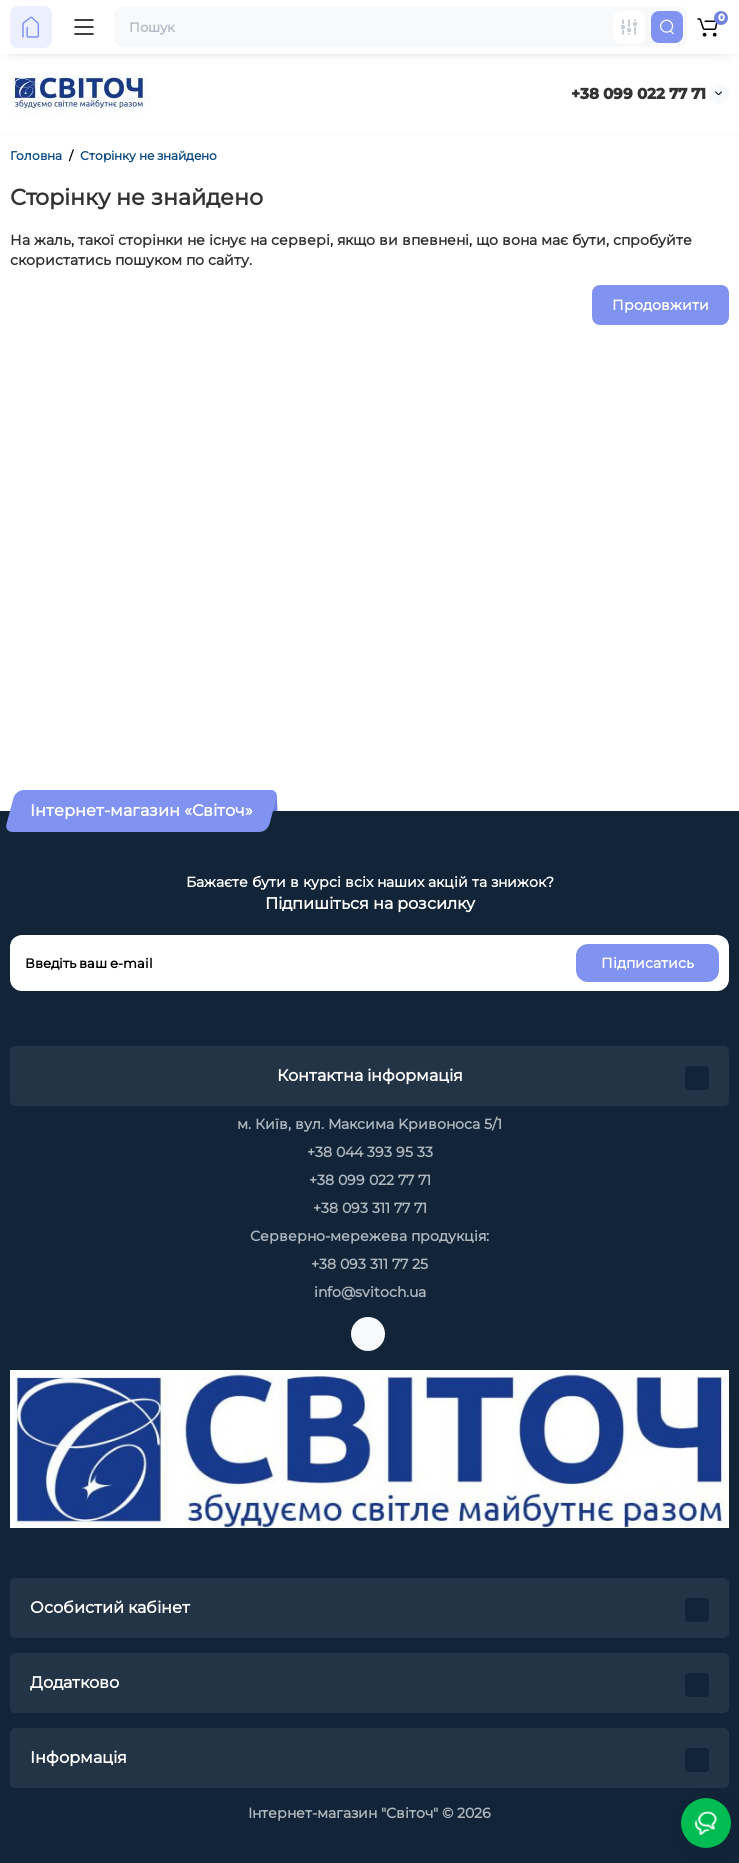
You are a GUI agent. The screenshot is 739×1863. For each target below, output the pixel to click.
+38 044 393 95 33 (370, 1152)
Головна (36, 155)
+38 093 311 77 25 (369, 1264)
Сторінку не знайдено (148, 155)
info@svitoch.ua (370, 1292)
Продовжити (660, 305)
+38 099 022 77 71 (638, 93)
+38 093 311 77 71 (370, 1208)
